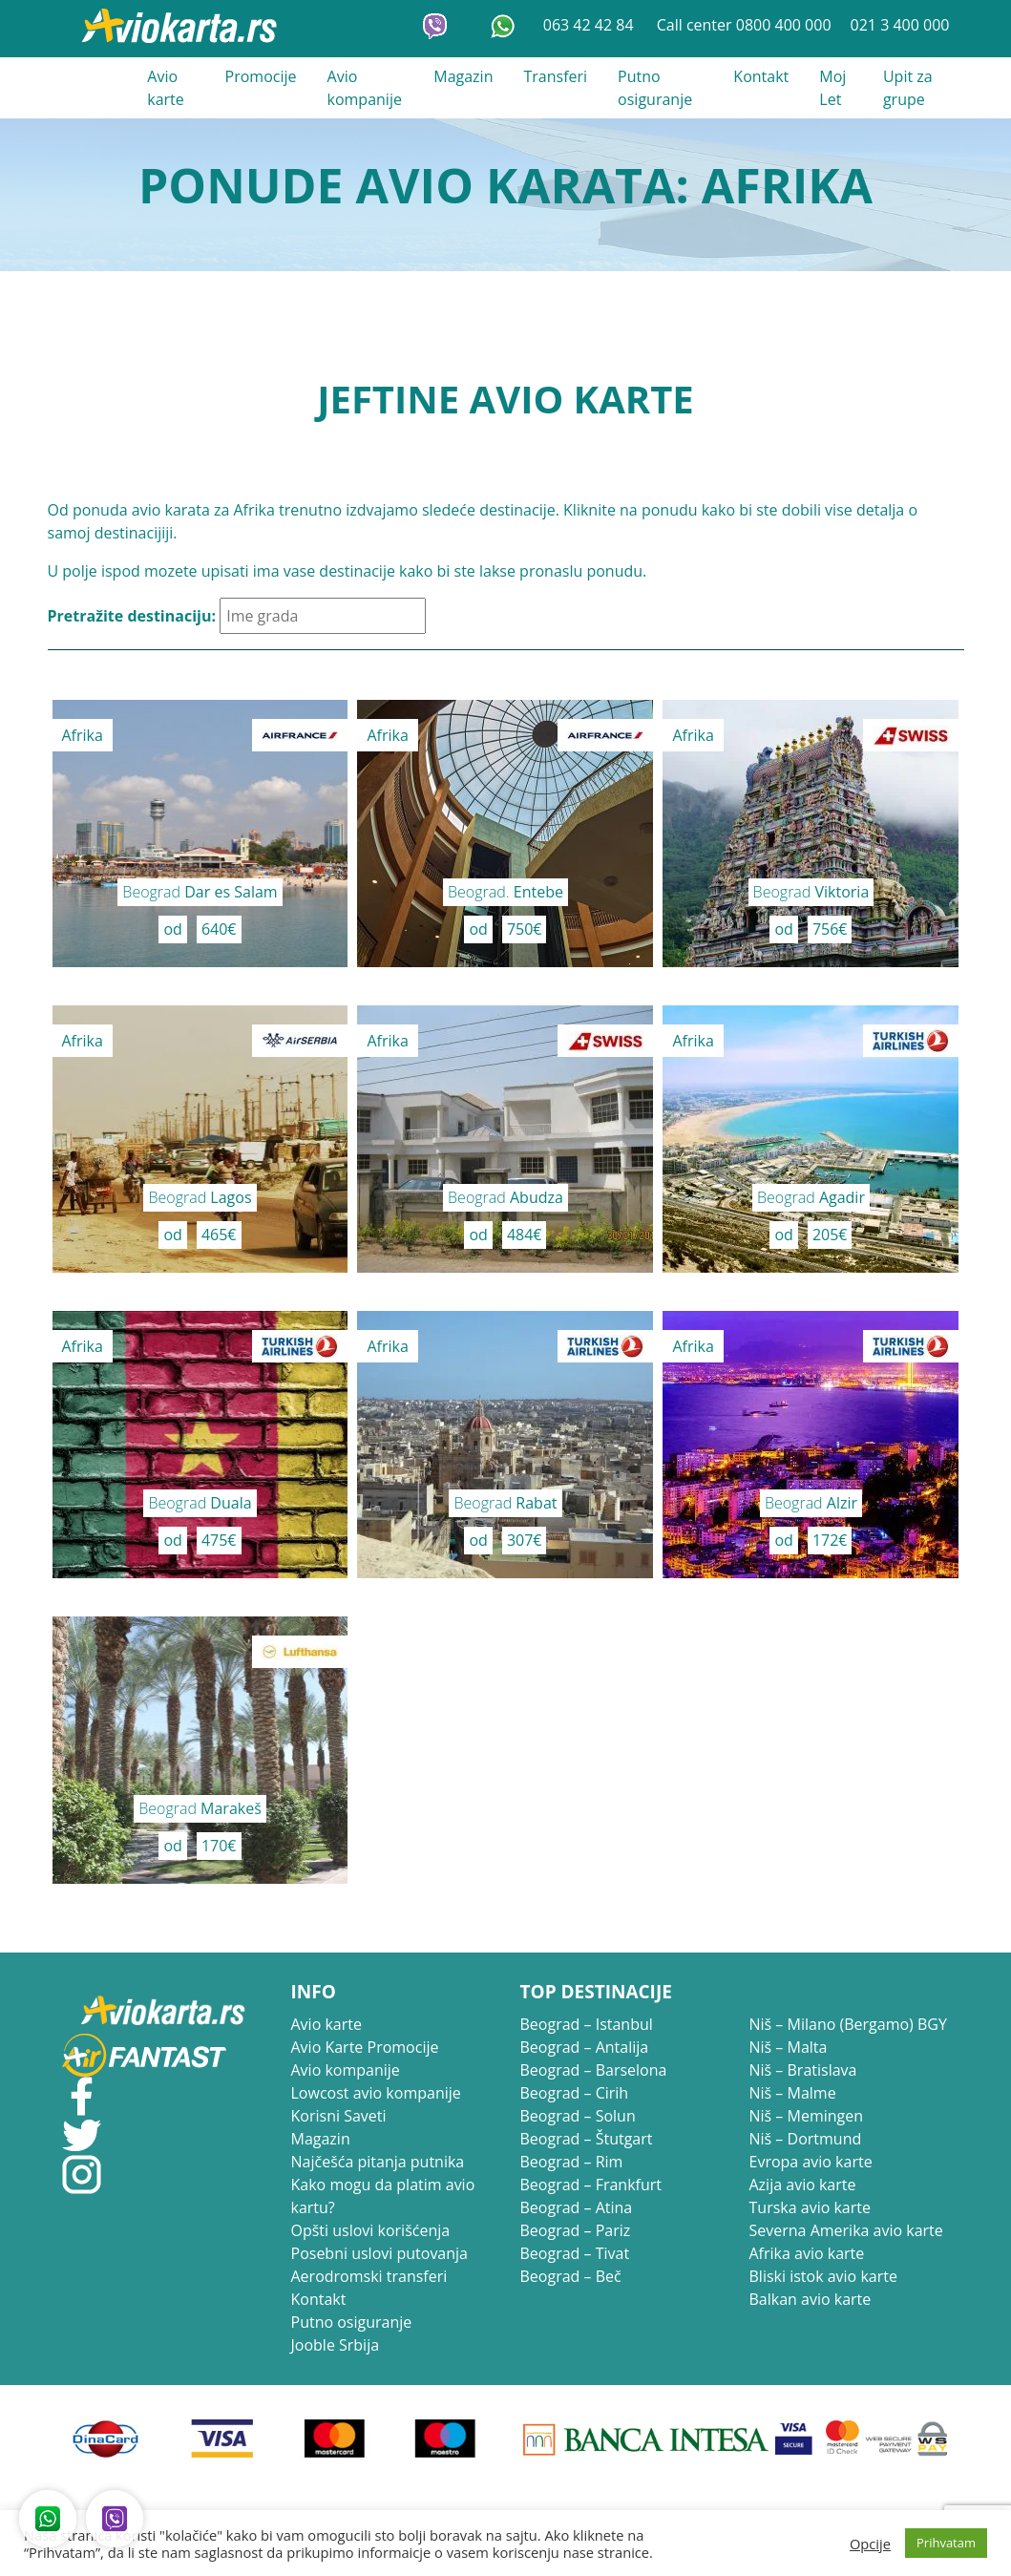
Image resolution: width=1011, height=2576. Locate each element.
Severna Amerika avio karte (846, 2230)
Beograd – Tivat (575, 2253)
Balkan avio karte (810, 2299)
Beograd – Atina (576, 2207)
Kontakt (761, 76)
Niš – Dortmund (805, 2138)
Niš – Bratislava (803, 2069)
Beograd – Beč (570, 2276)
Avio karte (165, 88)
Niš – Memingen (806, 2115)
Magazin (463, 76)
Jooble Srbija (335, 2344)
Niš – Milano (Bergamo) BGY (848, 2024)
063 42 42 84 (590, 24)
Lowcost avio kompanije (376, 2092)
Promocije (261, 76)
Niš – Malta (788, 2047)
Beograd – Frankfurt (591, 2184)
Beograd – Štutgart (586, 2138)
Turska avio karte (810, 2207)
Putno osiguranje (655, 88)
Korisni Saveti (339, 2115)
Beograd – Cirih (574, 2092)
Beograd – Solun (578, 2115)
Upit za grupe (908, 88)
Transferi (555, 76)
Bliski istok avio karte (823, 2276)
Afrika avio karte (807, 2253)
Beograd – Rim (571, 2161)
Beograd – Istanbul (586, 2024)
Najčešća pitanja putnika (378, 2161)
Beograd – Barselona (593, 2069)
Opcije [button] (870, 2543)
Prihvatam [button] (946, 2542)
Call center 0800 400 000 (744, 24)
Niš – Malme (792, 2092)
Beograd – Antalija (584, 2047)
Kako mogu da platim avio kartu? (383, 2196)
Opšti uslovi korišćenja (371, 2230)
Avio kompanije (364, 88)
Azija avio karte (802, 2184)
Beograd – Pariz (575, 2230)
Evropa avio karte (811, 2161)
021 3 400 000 (900, 24)
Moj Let (832, 88)
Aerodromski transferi (369, 2276)
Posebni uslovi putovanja (380, 2253)
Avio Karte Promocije (365, 2047)
